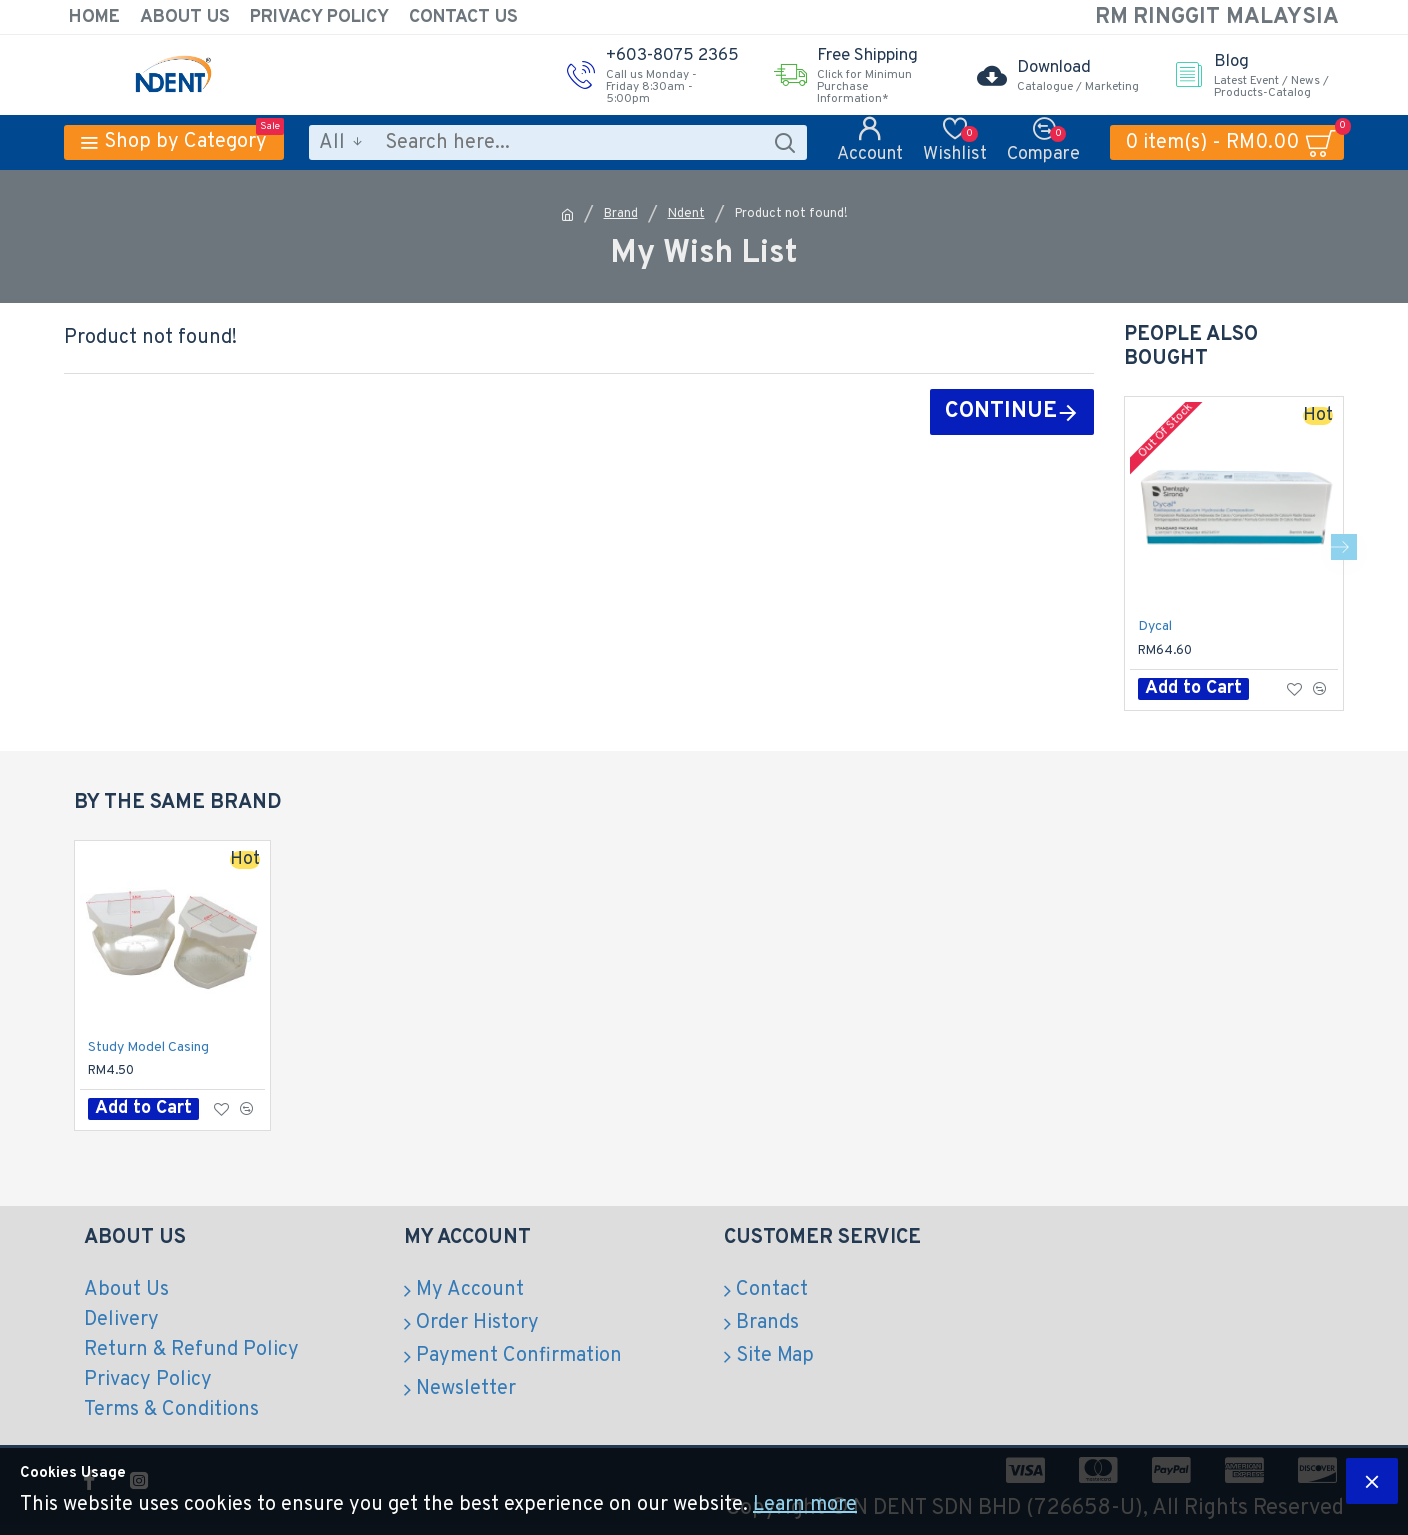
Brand (621, 214)
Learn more (805, 1505)
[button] (1344, 547)
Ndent (686, 214)
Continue (1001, 411)
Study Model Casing (148, 1047)
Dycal (1155, 626)
